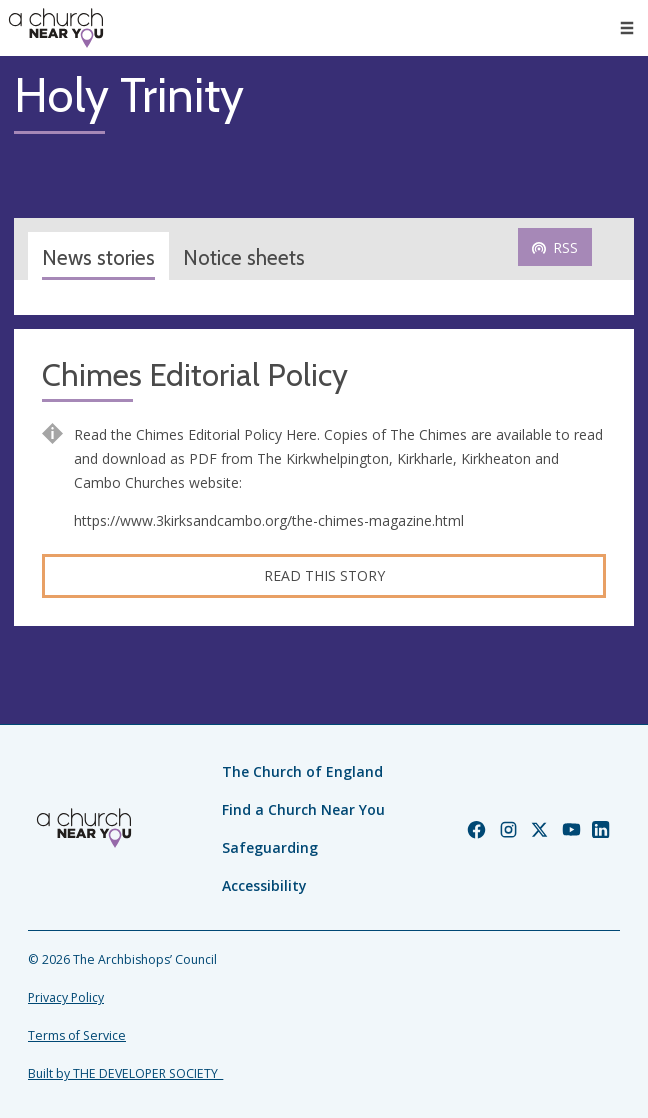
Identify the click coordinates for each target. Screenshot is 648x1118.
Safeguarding (270, 847)
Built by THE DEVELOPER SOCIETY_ (125, 1073)
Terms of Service (77, 1035)
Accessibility (264, 885)
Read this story (324, 575)
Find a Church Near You (303, 809)
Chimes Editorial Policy (195, 375)
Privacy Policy (66, 997)
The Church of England (302, 771)
